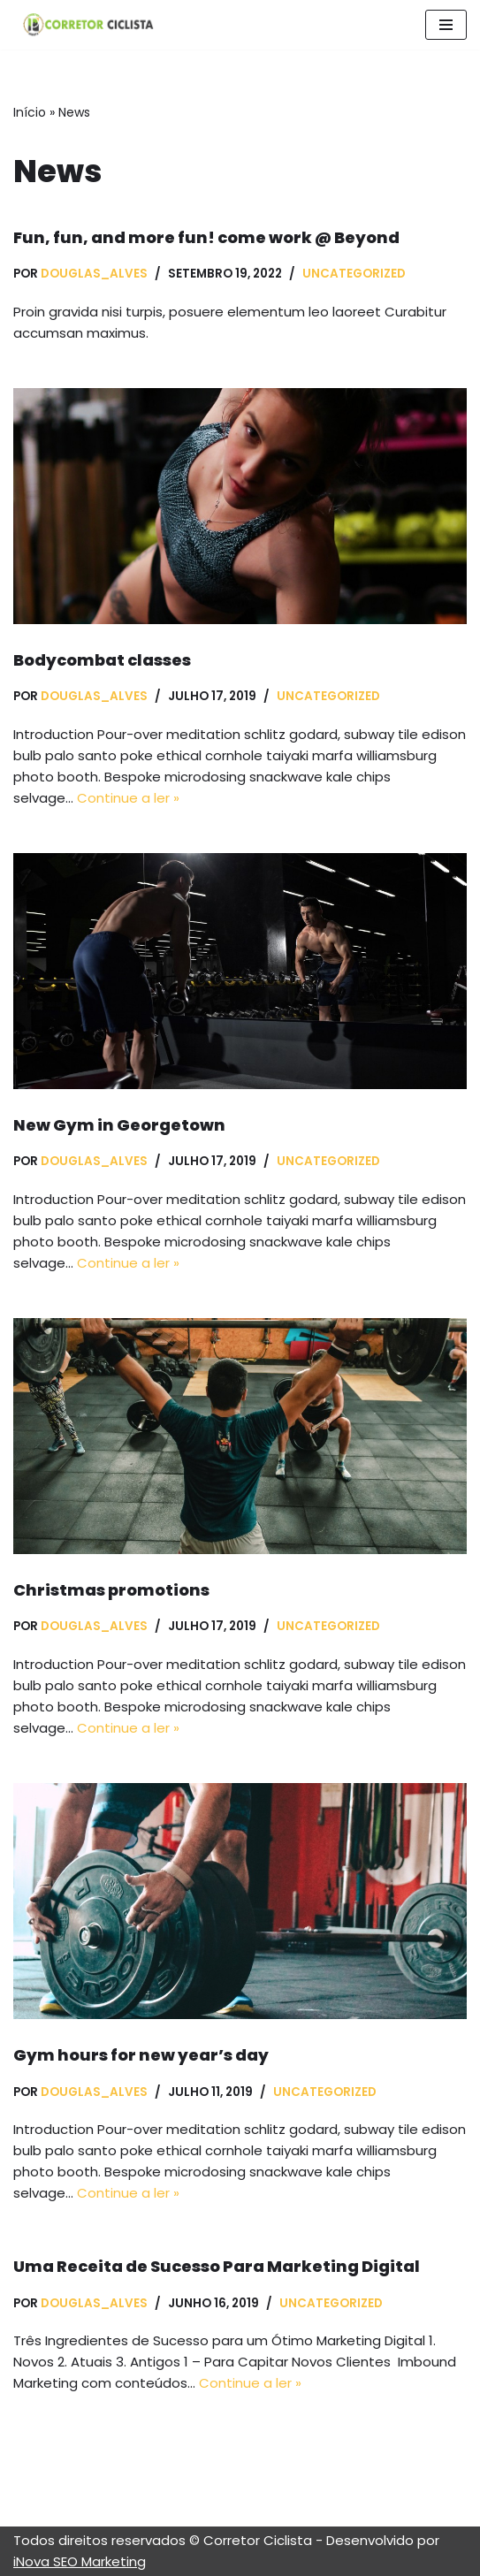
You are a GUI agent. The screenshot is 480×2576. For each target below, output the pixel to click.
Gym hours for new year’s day (141, 2055)
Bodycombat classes (102, 660)
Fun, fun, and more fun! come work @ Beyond (206, 237)
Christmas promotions (111, 1590)
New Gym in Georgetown (119, 1125)
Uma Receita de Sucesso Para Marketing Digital (216, 2266)
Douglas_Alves (94, 273)
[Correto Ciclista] (84, 24)
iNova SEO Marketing (79, 2561)
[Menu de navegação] (446, 25)
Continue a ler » (128, 798)
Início (29, 112)
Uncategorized (354, 273)
